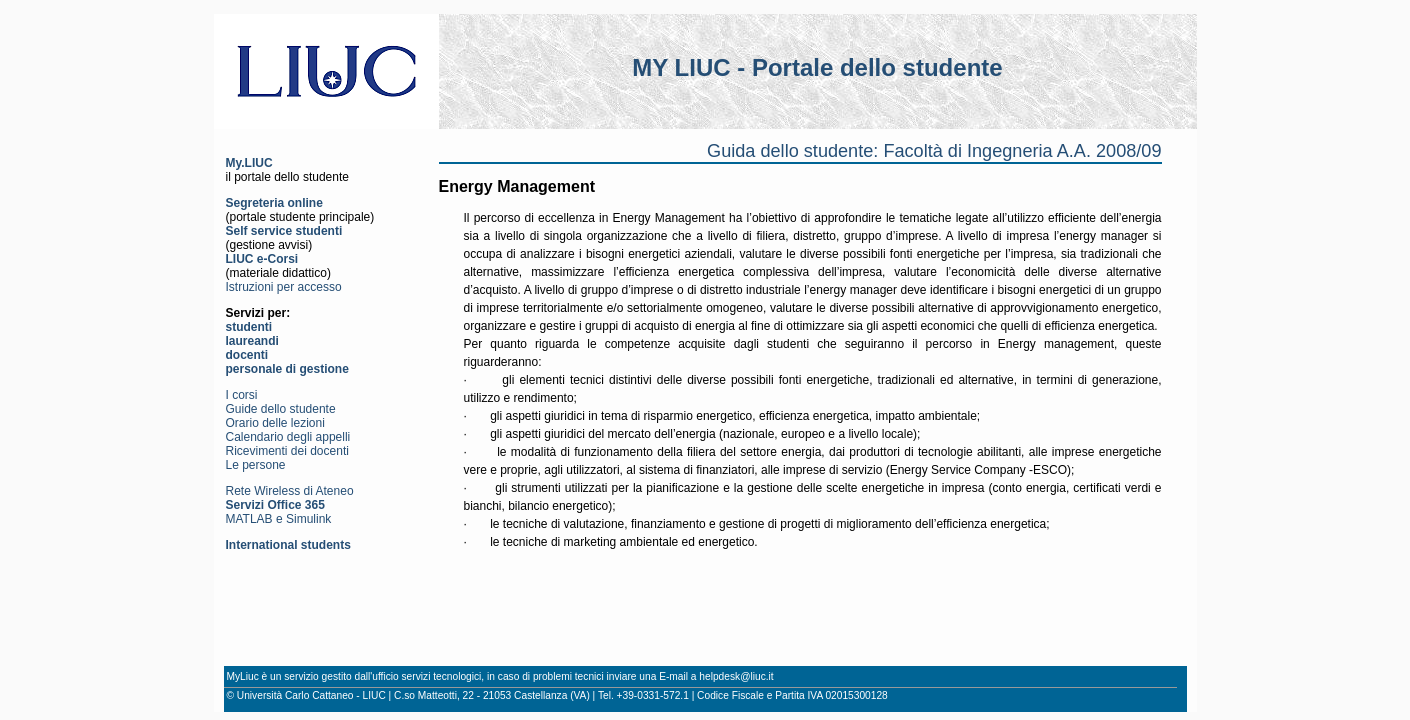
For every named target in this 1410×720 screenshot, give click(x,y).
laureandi (252, 341)
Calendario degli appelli (288, 437)
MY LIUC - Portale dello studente (817, 67)
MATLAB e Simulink (279, 519)
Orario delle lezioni (275, 423)
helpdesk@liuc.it (736, 676)
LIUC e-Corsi (262, 259)
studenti (249, 327)
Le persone (256, 465)
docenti (247, 355)
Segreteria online (274, 203)
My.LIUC (249, 163)
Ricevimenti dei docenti (287, 451)
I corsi (242, 395)
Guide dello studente (281, 409)
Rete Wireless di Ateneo (290, 491)
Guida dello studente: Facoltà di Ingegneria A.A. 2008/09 (934, 151)
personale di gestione (287, 369)
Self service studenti (284, 231)
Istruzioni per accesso (284, 287)
